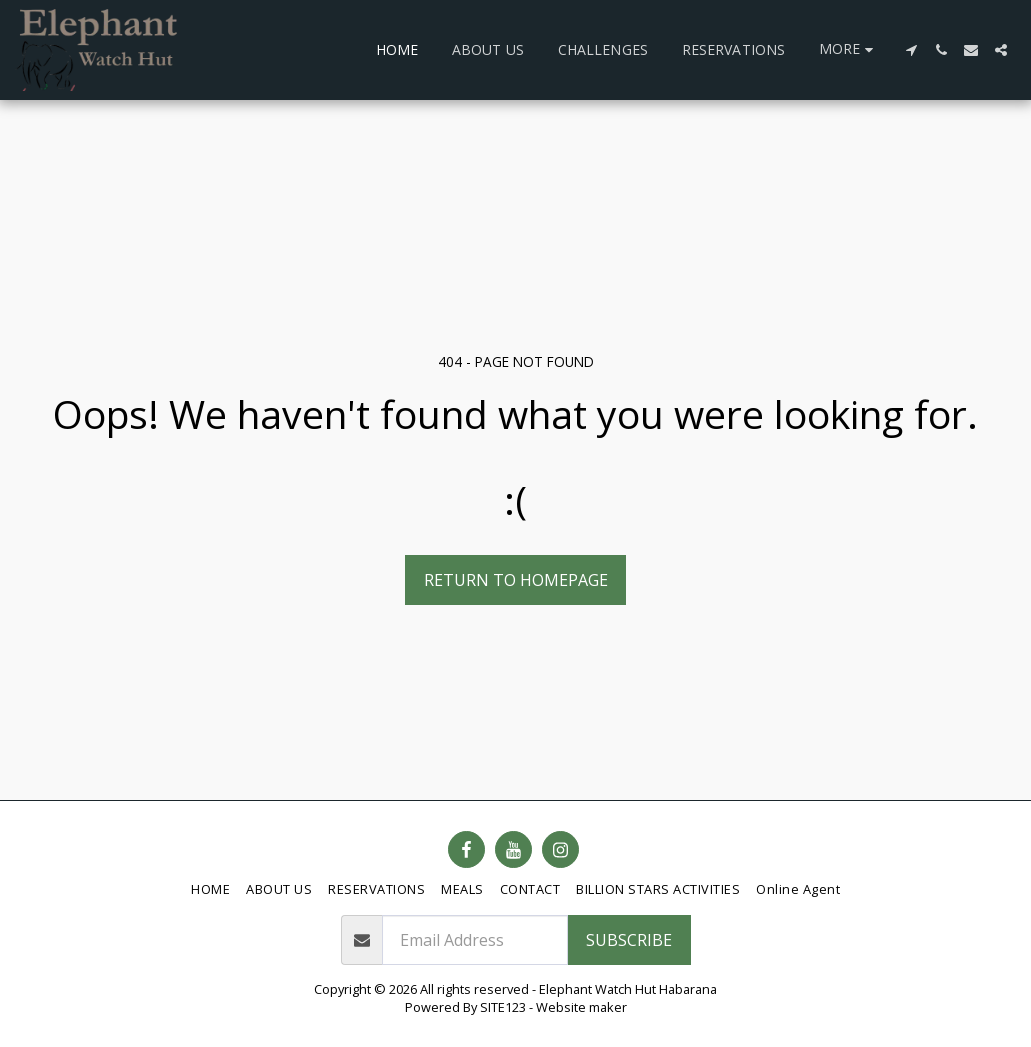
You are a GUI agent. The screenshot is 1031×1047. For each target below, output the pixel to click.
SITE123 (503, 1007)
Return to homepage (516, 580)
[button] (911, 50)
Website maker (581, 1007)
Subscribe (629, 940)
